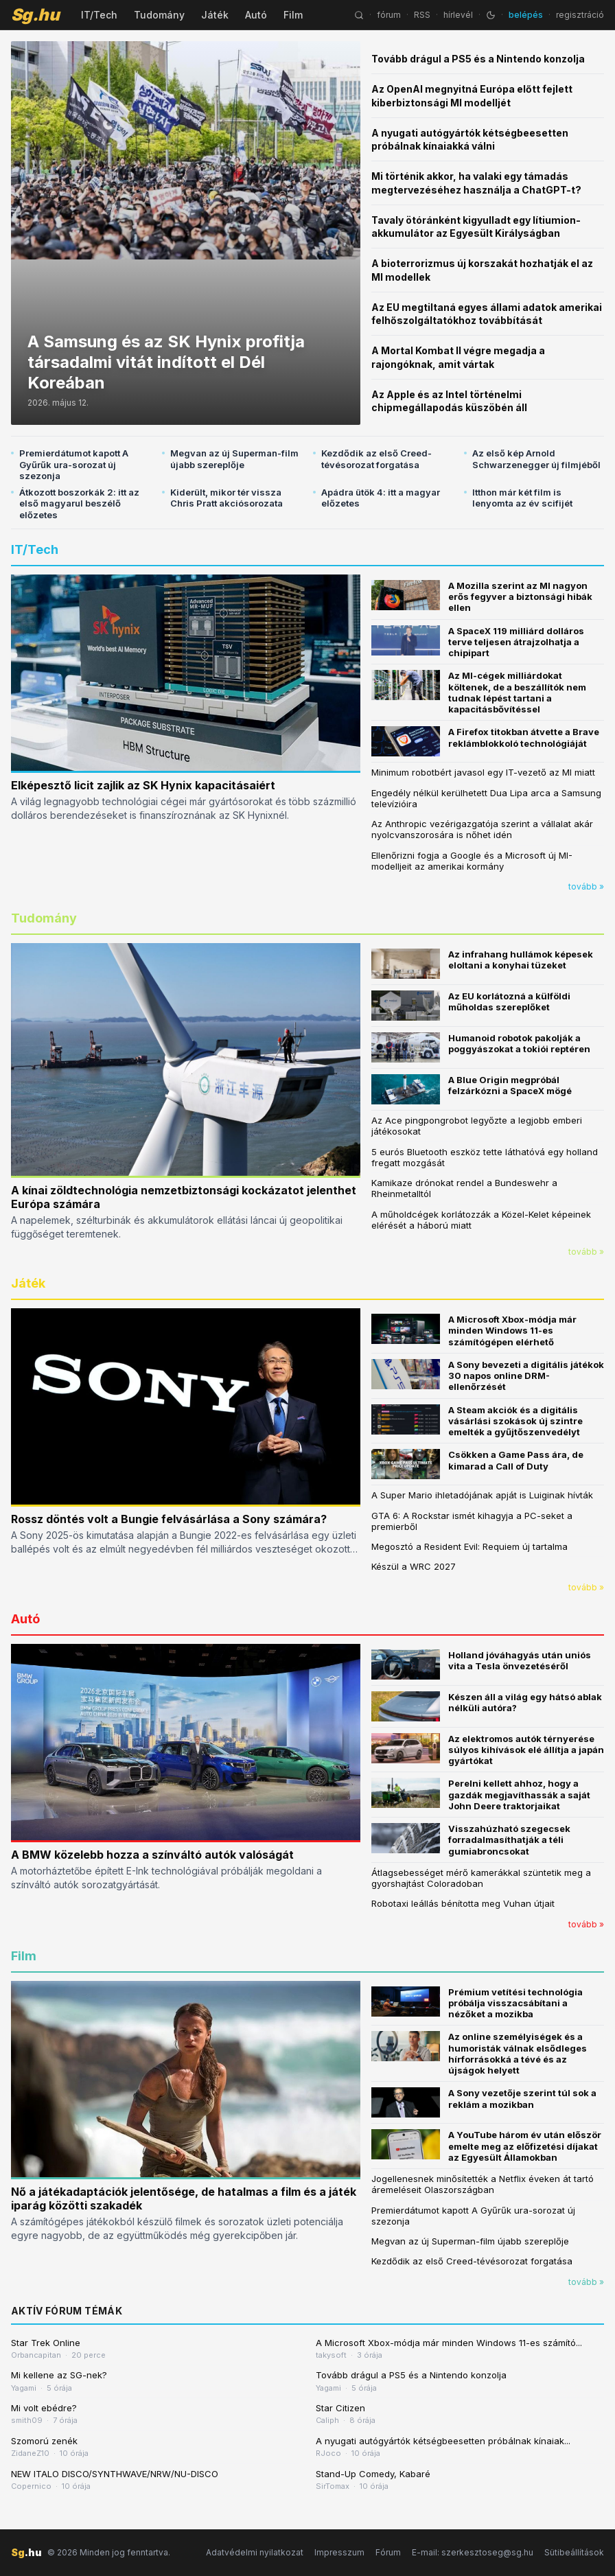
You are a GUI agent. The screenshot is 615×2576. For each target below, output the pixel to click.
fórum (389, 15)
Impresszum (339, 2552)
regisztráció (580, 15)
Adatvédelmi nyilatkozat (254, 2552)
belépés (526, 15)
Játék (215, 15)
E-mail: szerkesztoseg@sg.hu (472, 2552)
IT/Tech (99, 15)
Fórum (388, 2552)
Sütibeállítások (574, 2552)
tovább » (586, 886)
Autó (256, 15)
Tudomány (159, 15)
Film (293, 15)
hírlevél (458, 15)
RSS (422, 15)
